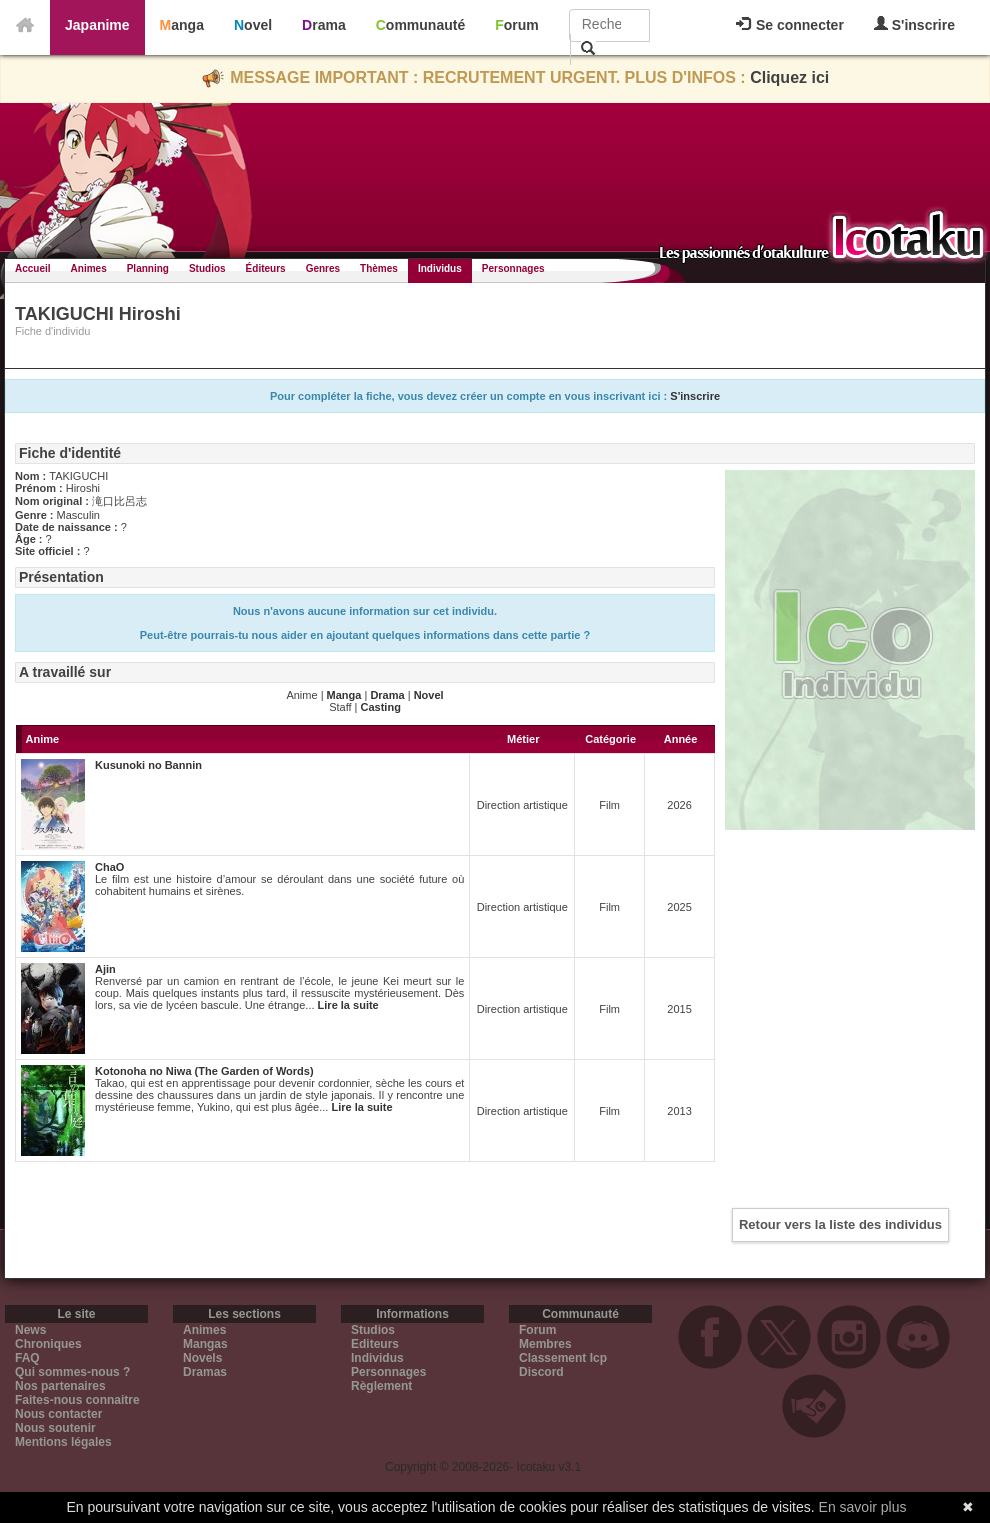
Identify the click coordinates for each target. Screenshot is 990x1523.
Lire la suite (348, 1005)
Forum (517, 25)
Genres (323, 268)
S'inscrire (914, 24)
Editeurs (375, 1344)
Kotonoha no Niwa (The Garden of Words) (204, 1071)
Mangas (205, 1344)
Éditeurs (266, 268)
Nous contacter (58, 1414)
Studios (207, 268)
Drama (324, 25)
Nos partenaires (60, 1386)
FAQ (27, 1358)
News (30, 1330)
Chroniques (48, 1344)
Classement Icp (563, 1358)
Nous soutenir (55, 1428)
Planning (148, 268)
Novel (253, 25)
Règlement (381, 1386)
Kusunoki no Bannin (148, 765)
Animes (89, 268)
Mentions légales (63, 1442)
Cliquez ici (789, 77)
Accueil (33, 268)
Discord (541, 1372)
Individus (440, 268)
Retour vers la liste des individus (840, 1224)
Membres (545, 1344)
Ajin (105, 969)
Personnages (513, 268)
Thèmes (379, 268)
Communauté (420, 25)
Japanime (97, 25)
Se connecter (790, 25)
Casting (381, 707)
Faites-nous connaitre (77, 1400)
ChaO (109, 867)
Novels (202, 1358)
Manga (182, 25)
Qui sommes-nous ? (72, 1372)
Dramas (205, 1372)
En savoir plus (863, 1507)
